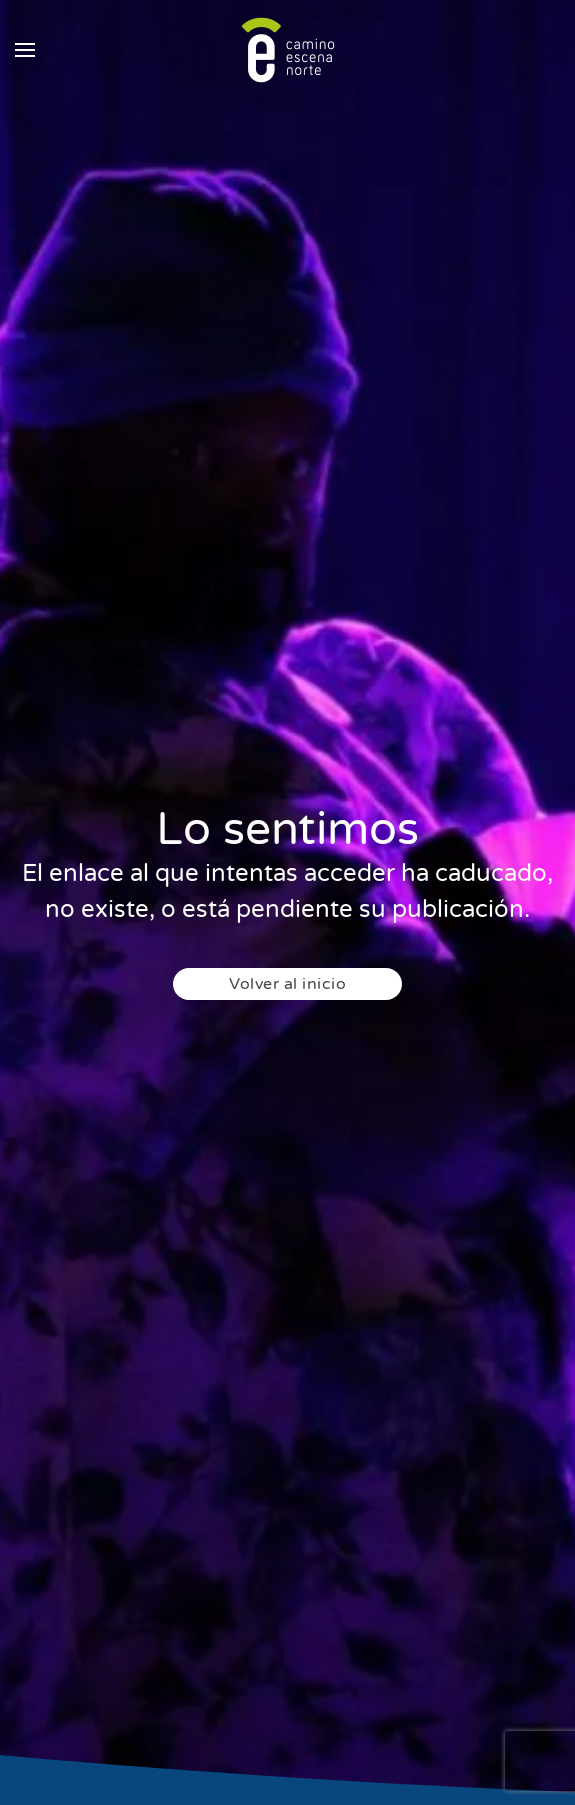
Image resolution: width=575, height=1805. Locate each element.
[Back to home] (288, 50)
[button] (25, 50)
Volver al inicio (287, 984)
